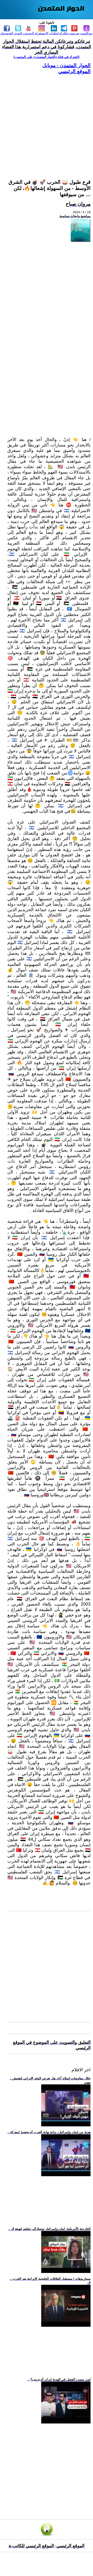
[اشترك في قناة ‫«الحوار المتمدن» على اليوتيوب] (46, 57)
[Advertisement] (46, 121)
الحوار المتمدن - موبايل (66, 65)
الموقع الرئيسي (74, 71)
